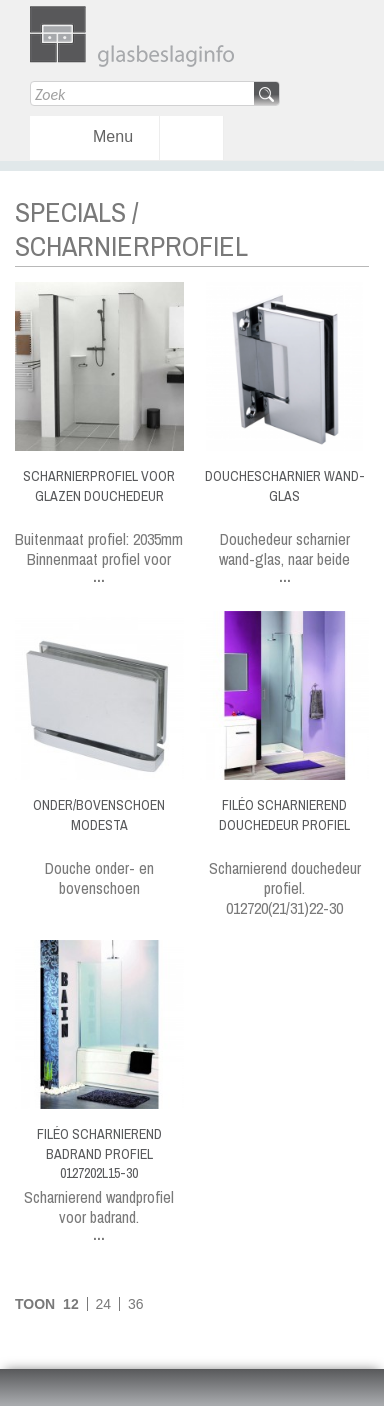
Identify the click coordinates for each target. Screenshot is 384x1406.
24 (104, 1304)
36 (136, 1304)
